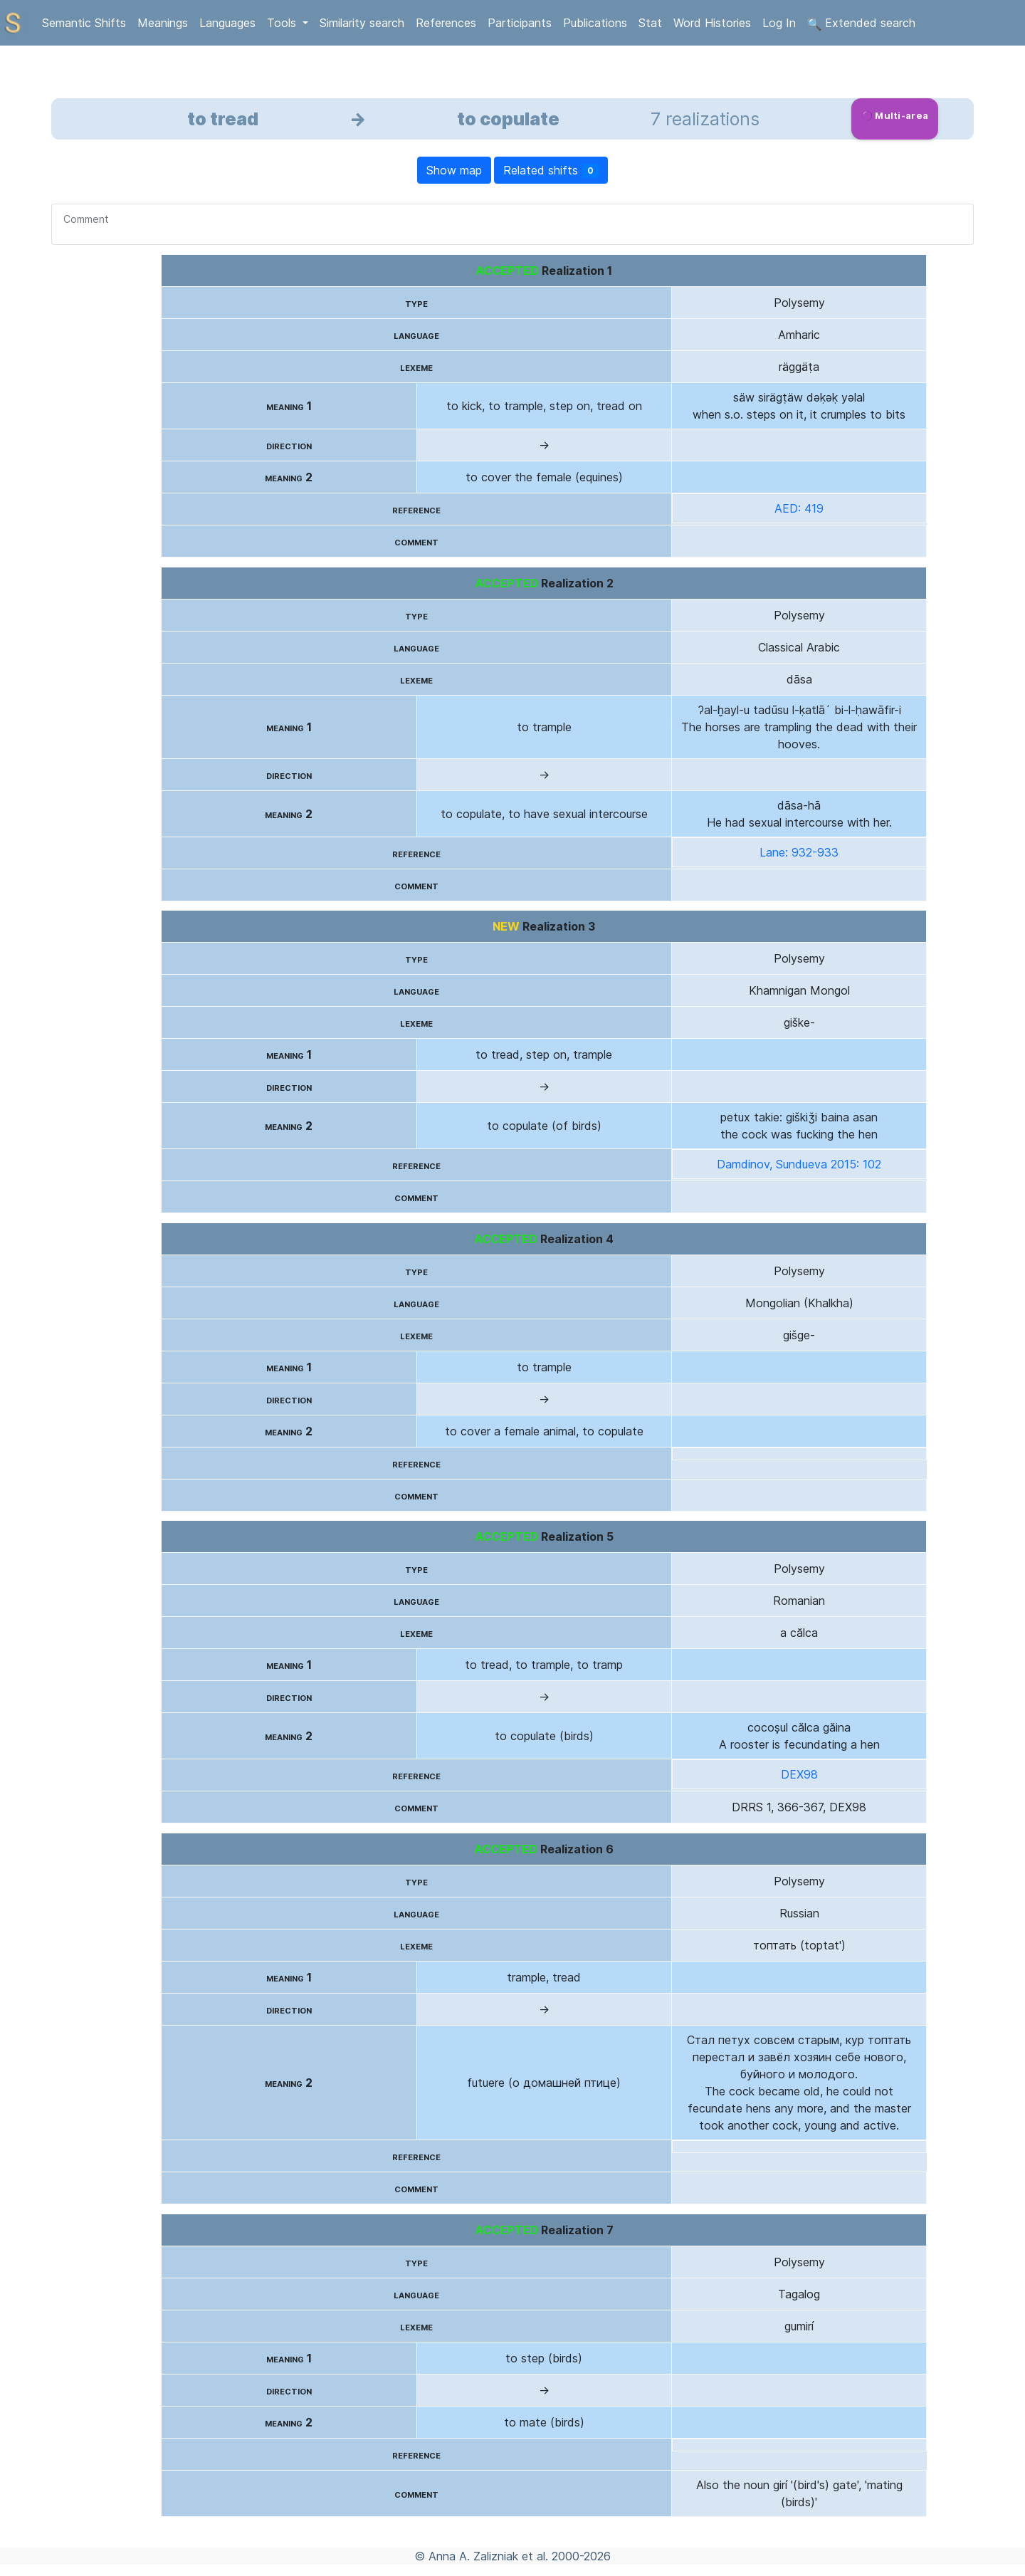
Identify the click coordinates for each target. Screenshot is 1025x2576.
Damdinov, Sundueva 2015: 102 (799, 1164)
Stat (650, 23)
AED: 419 (799, 508)
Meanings (162, 23)
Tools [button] (283, 23)
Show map (454, 170)
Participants (520, 23)
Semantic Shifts (84, 23)
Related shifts (551, 170)
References (446, 23)
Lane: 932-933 (799, 852)
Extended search (861, 23)
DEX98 (799, 1774)
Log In (779, 23)
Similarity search (362, 23)
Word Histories (712, 23)
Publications (595, 23)
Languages (227, 23)
